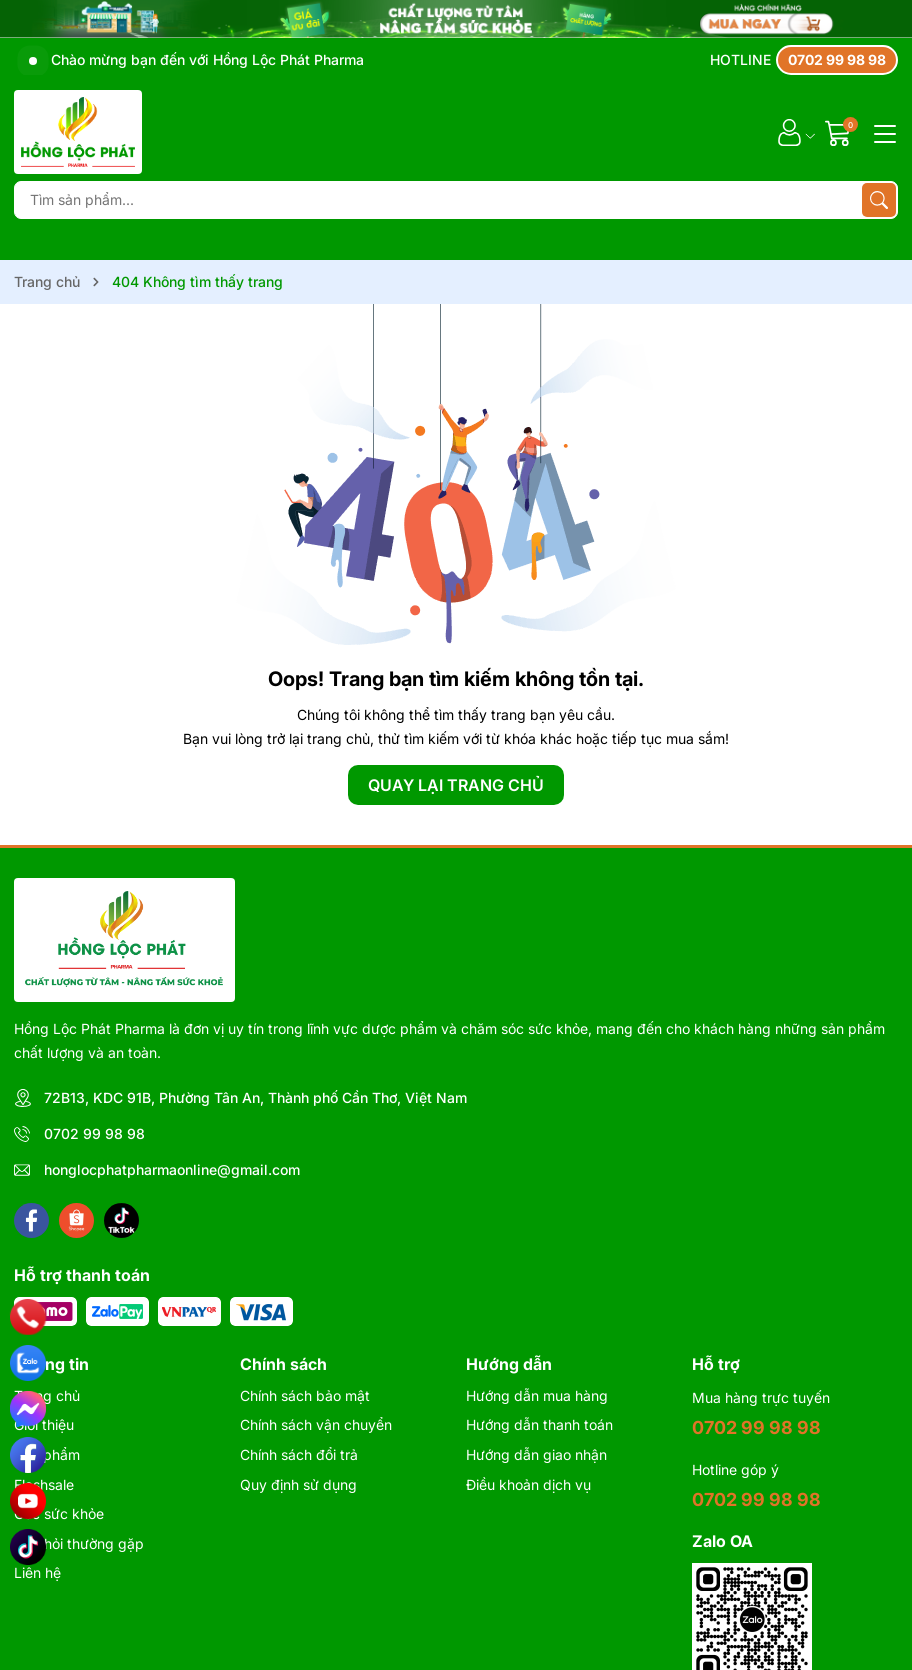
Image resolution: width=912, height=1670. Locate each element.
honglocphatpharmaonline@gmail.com (172, 1169)
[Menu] (882, 132)
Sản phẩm (47, 1454)
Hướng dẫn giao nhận (536, 1454)
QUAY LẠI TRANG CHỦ (456, 785)
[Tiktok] (121, 1220)
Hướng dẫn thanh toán (539, 1424)
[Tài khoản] (789, 132)
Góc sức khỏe (59, 1513)
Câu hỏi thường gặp (79, 1543)
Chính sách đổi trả (299, 1454)
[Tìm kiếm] (879, 200)
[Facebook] (31, 1220)
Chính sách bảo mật (305, 1395)
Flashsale (44, 1484)
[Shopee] (76, 1220)
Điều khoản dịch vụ (528, 1484)
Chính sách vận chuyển (316, 1424)
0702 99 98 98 (94, 1133)
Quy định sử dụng (298, 1484)
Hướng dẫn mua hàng (537, 1395)
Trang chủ (47, 1395)
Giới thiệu (44, 1424)
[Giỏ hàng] (840, 132)
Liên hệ (37, 1572)
